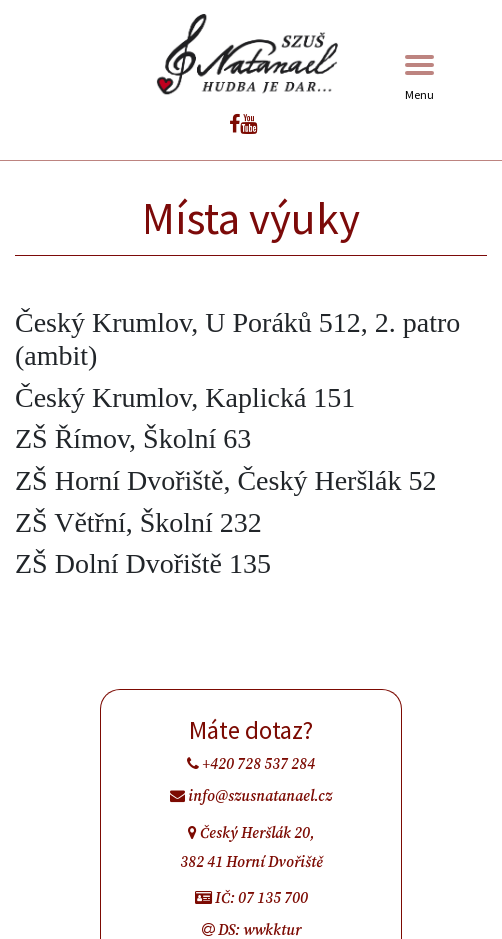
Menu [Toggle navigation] (419, 78)
